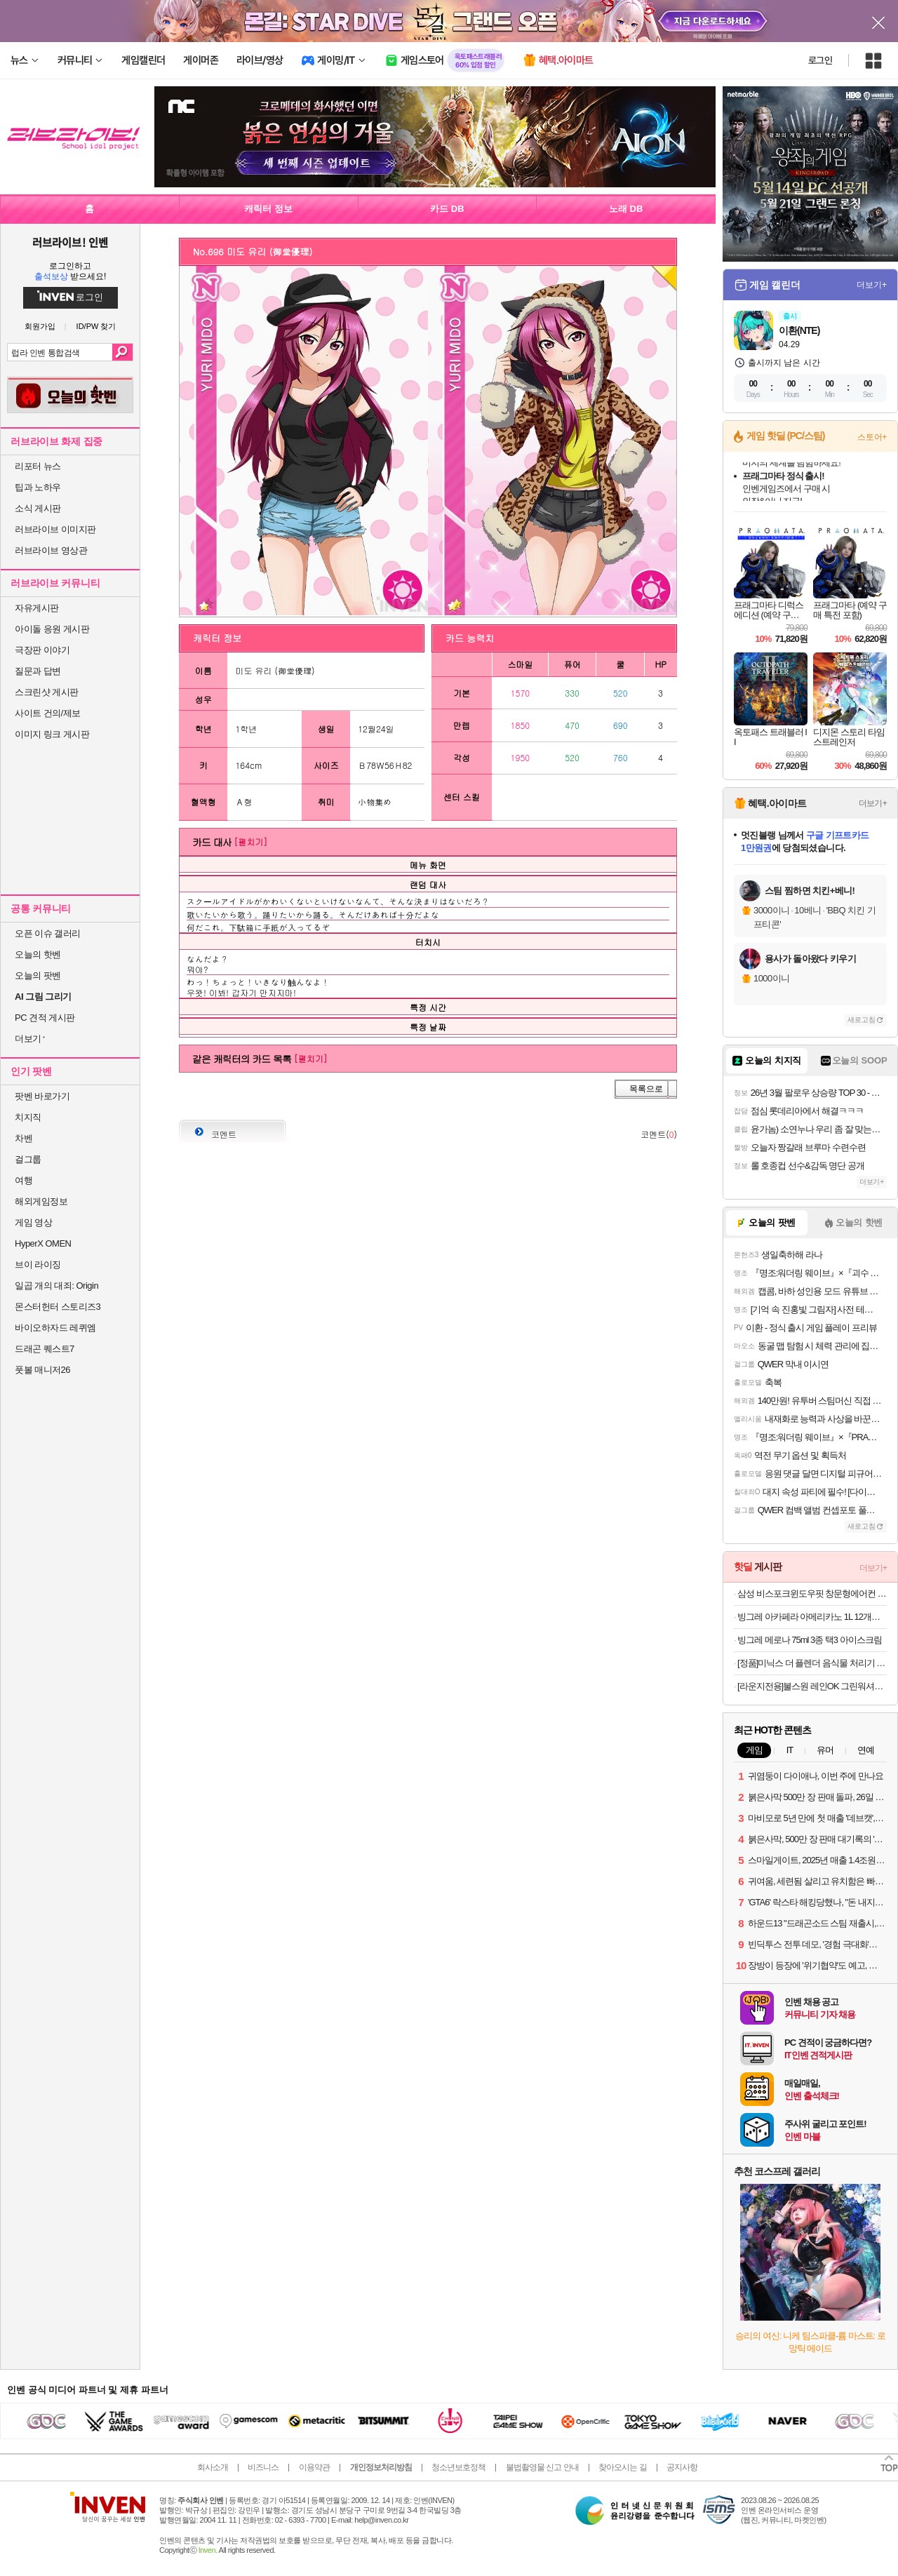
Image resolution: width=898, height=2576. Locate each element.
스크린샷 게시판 (47, 692)
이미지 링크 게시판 (52, 734)
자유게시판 (37, 607)
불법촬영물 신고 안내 (542, 2467)
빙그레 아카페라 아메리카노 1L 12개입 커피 (812, 1616)
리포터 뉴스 (38, 466)
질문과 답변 (38, 671)
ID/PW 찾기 (96, 326)
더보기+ (872, 285)
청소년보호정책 (458, 2467)
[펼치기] (250, 841)
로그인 (820, 60)
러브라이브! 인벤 (69, 242)
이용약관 (314, 2467)
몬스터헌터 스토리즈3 (57, 1306)
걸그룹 (28, 1159)
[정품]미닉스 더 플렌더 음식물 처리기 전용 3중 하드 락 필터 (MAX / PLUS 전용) (812, 1663)
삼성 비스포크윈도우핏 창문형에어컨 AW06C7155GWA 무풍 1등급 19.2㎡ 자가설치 (812, 1593)
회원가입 (40, 326)
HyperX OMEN (43, 1243)
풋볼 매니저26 (42, 1369)
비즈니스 (263, 2467)
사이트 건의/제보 (48, 713)
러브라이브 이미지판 (55, 529)
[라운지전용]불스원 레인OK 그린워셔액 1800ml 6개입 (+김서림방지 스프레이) (812, 1686)
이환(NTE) (799, 330)
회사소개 (212, 2467)
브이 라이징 (38, 1264)
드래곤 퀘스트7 (44, 1348)
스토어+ (872, 437)
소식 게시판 (38, 508)
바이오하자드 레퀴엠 (55, 1327)
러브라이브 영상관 (51, 550)
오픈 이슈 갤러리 (48, 933)
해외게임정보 (41, 1201)
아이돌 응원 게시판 (52, 628)
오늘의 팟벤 (38, 975)
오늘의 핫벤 (38, 954)
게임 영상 (33, 1222)
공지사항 (681, 2467)
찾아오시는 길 (622, 2467)
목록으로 (646, 1089)
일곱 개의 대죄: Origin (56, 1285)
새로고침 (861, 1020)
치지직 (28, 1117)
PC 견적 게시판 (45, 1017)
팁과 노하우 (38, 487)
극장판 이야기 (42, 650)
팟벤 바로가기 (42, 1096)
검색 (122, 352)
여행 (23, 1180)
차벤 (23, 1138)
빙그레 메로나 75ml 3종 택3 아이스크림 (809, 1640)
